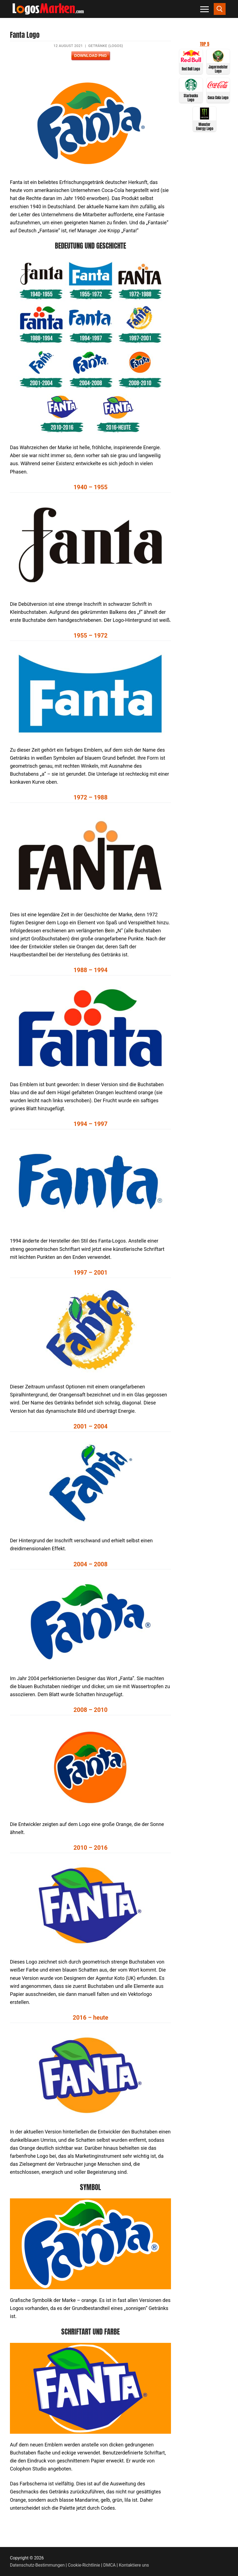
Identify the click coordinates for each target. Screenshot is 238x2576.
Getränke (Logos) (105, 46)
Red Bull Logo (191, 69)
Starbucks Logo (191, 97)
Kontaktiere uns (134, 2565)
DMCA (109, 2565)
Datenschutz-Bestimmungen (37, 2565)
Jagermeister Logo (218, 69)
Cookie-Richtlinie (84, 2565)
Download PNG (90, 55)
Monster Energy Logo (204, 126)
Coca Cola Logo (218, 97)
